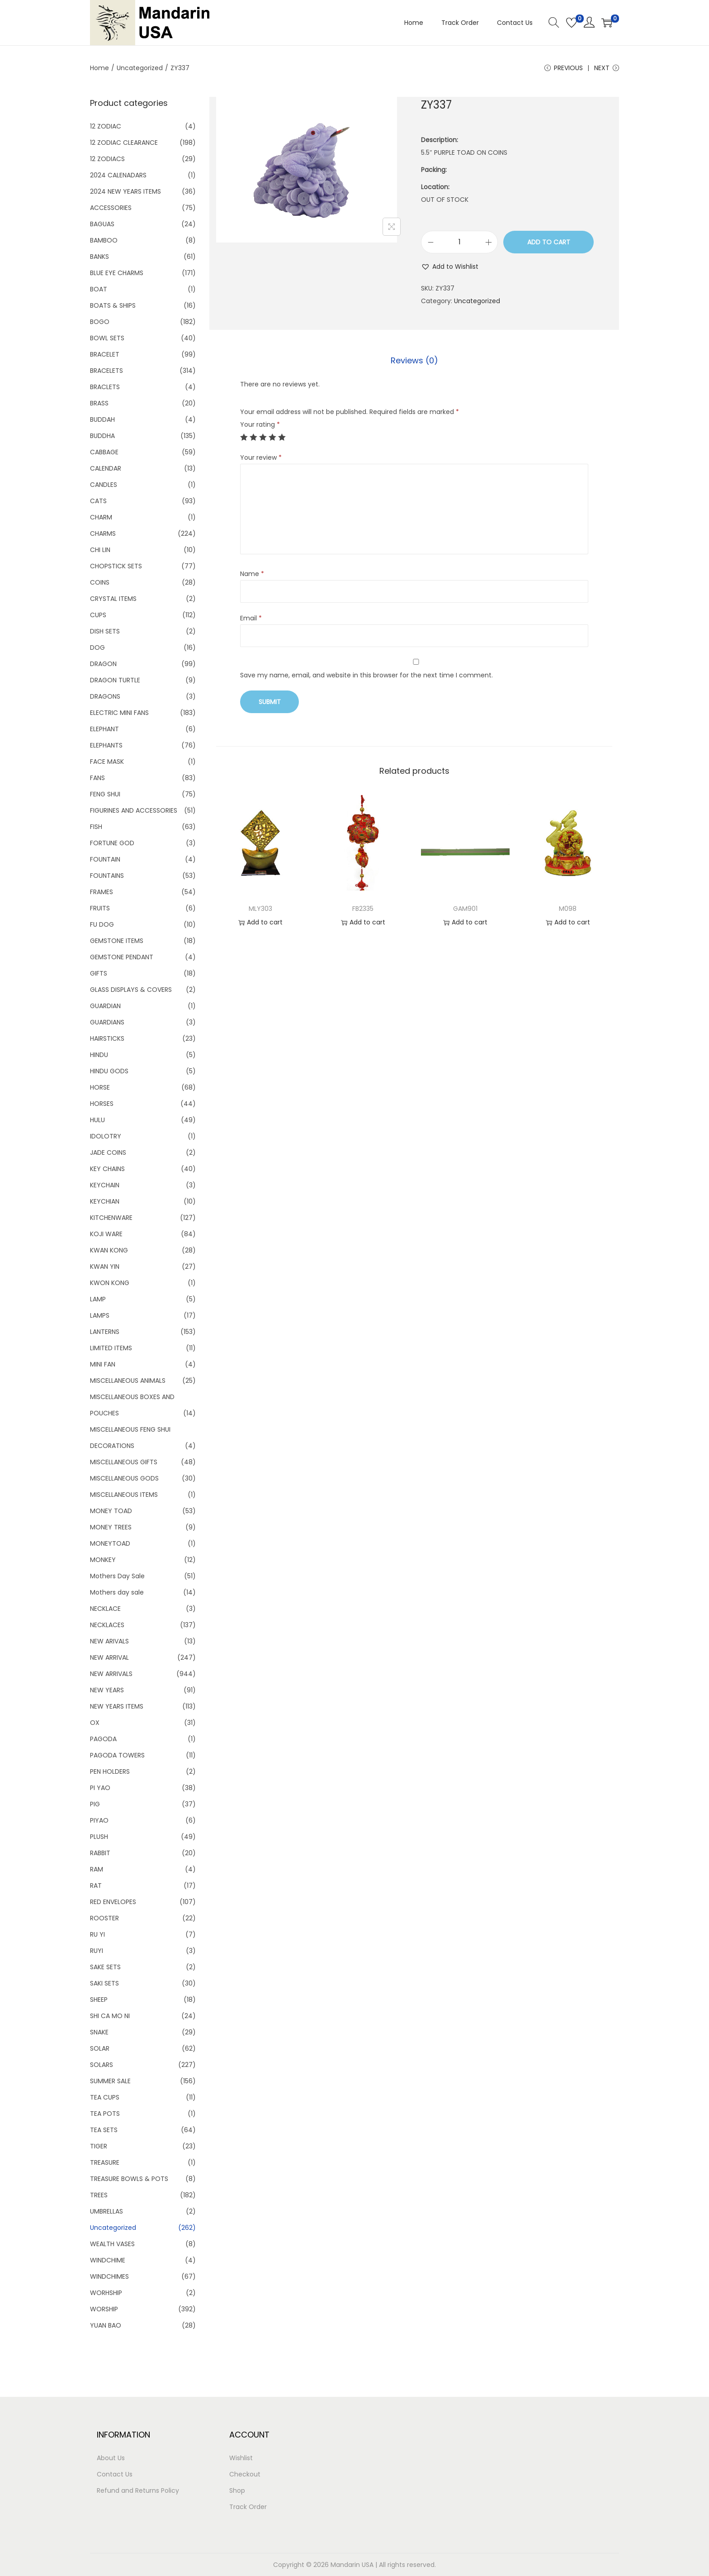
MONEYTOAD (110, 1543)
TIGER (98, 2146)
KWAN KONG (109, 1250)
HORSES (101, 1103)
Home (99, 67)
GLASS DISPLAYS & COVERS (131, 989)
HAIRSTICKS (107, 1038)
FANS (97, 777)
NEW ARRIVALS (111, 1673)
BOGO (99, 321)
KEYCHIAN (104, 1201)
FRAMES (101, 891)
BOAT (98, 289)
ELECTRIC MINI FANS (119, 712)
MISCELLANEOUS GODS (124, 1478)
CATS (98, 500)
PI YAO (100, 1787)
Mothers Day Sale (117, 1576)
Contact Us (114, 2474)
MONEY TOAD (111, 1510)
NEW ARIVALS (109, 1641)
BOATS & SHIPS (113, 305)
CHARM (101, 517)
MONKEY (103, 1559)
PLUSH (99, 1836)
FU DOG (102, 924)
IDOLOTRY (105, 1136)
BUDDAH (102, 419)
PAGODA (103, 1738)
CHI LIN (100, 549)
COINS (99, 582)
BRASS (99, 403)
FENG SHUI (105, 794)
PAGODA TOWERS (117, 1755)
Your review (261, 457)
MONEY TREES (111, 1527)
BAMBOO (104, 240)
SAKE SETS (105, 1966)
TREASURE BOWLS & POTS (129, 2178)
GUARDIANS (107, 1022)
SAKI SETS (104, 1983)
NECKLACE (105, 1608)
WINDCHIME (107, 2260)
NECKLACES (107, 1624)
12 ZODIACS (107, 158)
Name (252, 573)
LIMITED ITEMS (111, 1347)
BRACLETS (105, 386)
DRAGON (103, 663)
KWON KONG (109, 1282)
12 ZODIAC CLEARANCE (124, 142)
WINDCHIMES (109, 2276)
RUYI (96, 1950)
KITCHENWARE (111, 1217)
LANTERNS (104, 1331)
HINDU (99, 1054)
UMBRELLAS (106, 2211)
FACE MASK (107, 761)
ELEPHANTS (106, 745)
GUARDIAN (105, 1005)
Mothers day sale (117, 1592)
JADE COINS (108, 1152)
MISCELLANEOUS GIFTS (123, 1462)
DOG (97, 647)
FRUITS (100, 908)
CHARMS (103, 533)
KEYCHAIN (104, 1185)
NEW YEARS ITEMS (116, 1706)
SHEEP (99, 1999)
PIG (95, 1804)
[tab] (414, 360)
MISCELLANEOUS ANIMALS (127, 1380)
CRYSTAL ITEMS (113, 598)
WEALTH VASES (112, 2243)
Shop (237, 2490)
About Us (111, 2457)
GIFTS (98, 973)
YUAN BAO (105, 2325)
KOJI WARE (106, 1233)
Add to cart (548, 242)
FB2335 (362, 908)
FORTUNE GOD (112, 843)
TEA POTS (105, 2113)
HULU (97, 1119)
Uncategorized (140, 67)
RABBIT (100, 1852)
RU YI (97, 1934)
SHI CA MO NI (110, 2015)
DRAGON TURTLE (115, 680)
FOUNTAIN (105, 859)
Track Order (248, 2506)
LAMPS (99, 1315)
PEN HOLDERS (110, 1771)
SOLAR (99, 2048)
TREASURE (104, 2162)
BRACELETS (106, 370)
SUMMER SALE (110, 2081)
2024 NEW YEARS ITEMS (125, 191)
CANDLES (103, 484)
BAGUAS (102, 224)
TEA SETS (104, 2129)
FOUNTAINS (107, 875)
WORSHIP (104, 2309)
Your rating (260, 424)
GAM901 (465, 908)
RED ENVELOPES (113, 1901)
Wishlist (241, 2457)
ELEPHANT (104, 728)
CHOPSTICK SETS (116, 566)
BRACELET (104, 354)
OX (94, 1722)
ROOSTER (104, 1918)
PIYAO (99, 1820)
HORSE (100, 1087)
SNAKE (99, 2032)
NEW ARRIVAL (109, 1657)
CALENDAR (105, 468)
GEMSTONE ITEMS (116, 940)
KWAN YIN (104, 1266)
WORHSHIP (106, 2292)
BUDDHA (102, 435)
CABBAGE (104, 452)
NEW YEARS (107, 1690)
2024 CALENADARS (118, 175)
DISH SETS (105, 631)
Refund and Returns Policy (138, 2490)
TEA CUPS (104, 2097)
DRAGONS (105, 696)
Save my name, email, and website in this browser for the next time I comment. (366, 675)
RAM (96, 1869)
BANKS (99, 256)
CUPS (98, 614)
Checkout (244, 2474)
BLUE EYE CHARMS (116, 272)
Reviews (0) (414, 360)
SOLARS (101, 2064)
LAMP (98, 1299)
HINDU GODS (109, 1071)
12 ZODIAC (105, 126)
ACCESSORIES (111, 207)
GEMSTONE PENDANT (121, 957)
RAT (96, 1885)
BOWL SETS (107, 338)
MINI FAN (102, 1364)
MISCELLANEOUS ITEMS (124, 1494)
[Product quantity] (459, 242)
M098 (568, 908)
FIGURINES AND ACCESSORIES (133, 810)
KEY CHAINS (107, 1168)
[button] (449, 266)
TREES (99, 2195)
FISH (96, 826)
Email (251, 618)
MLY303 (260, 908)
